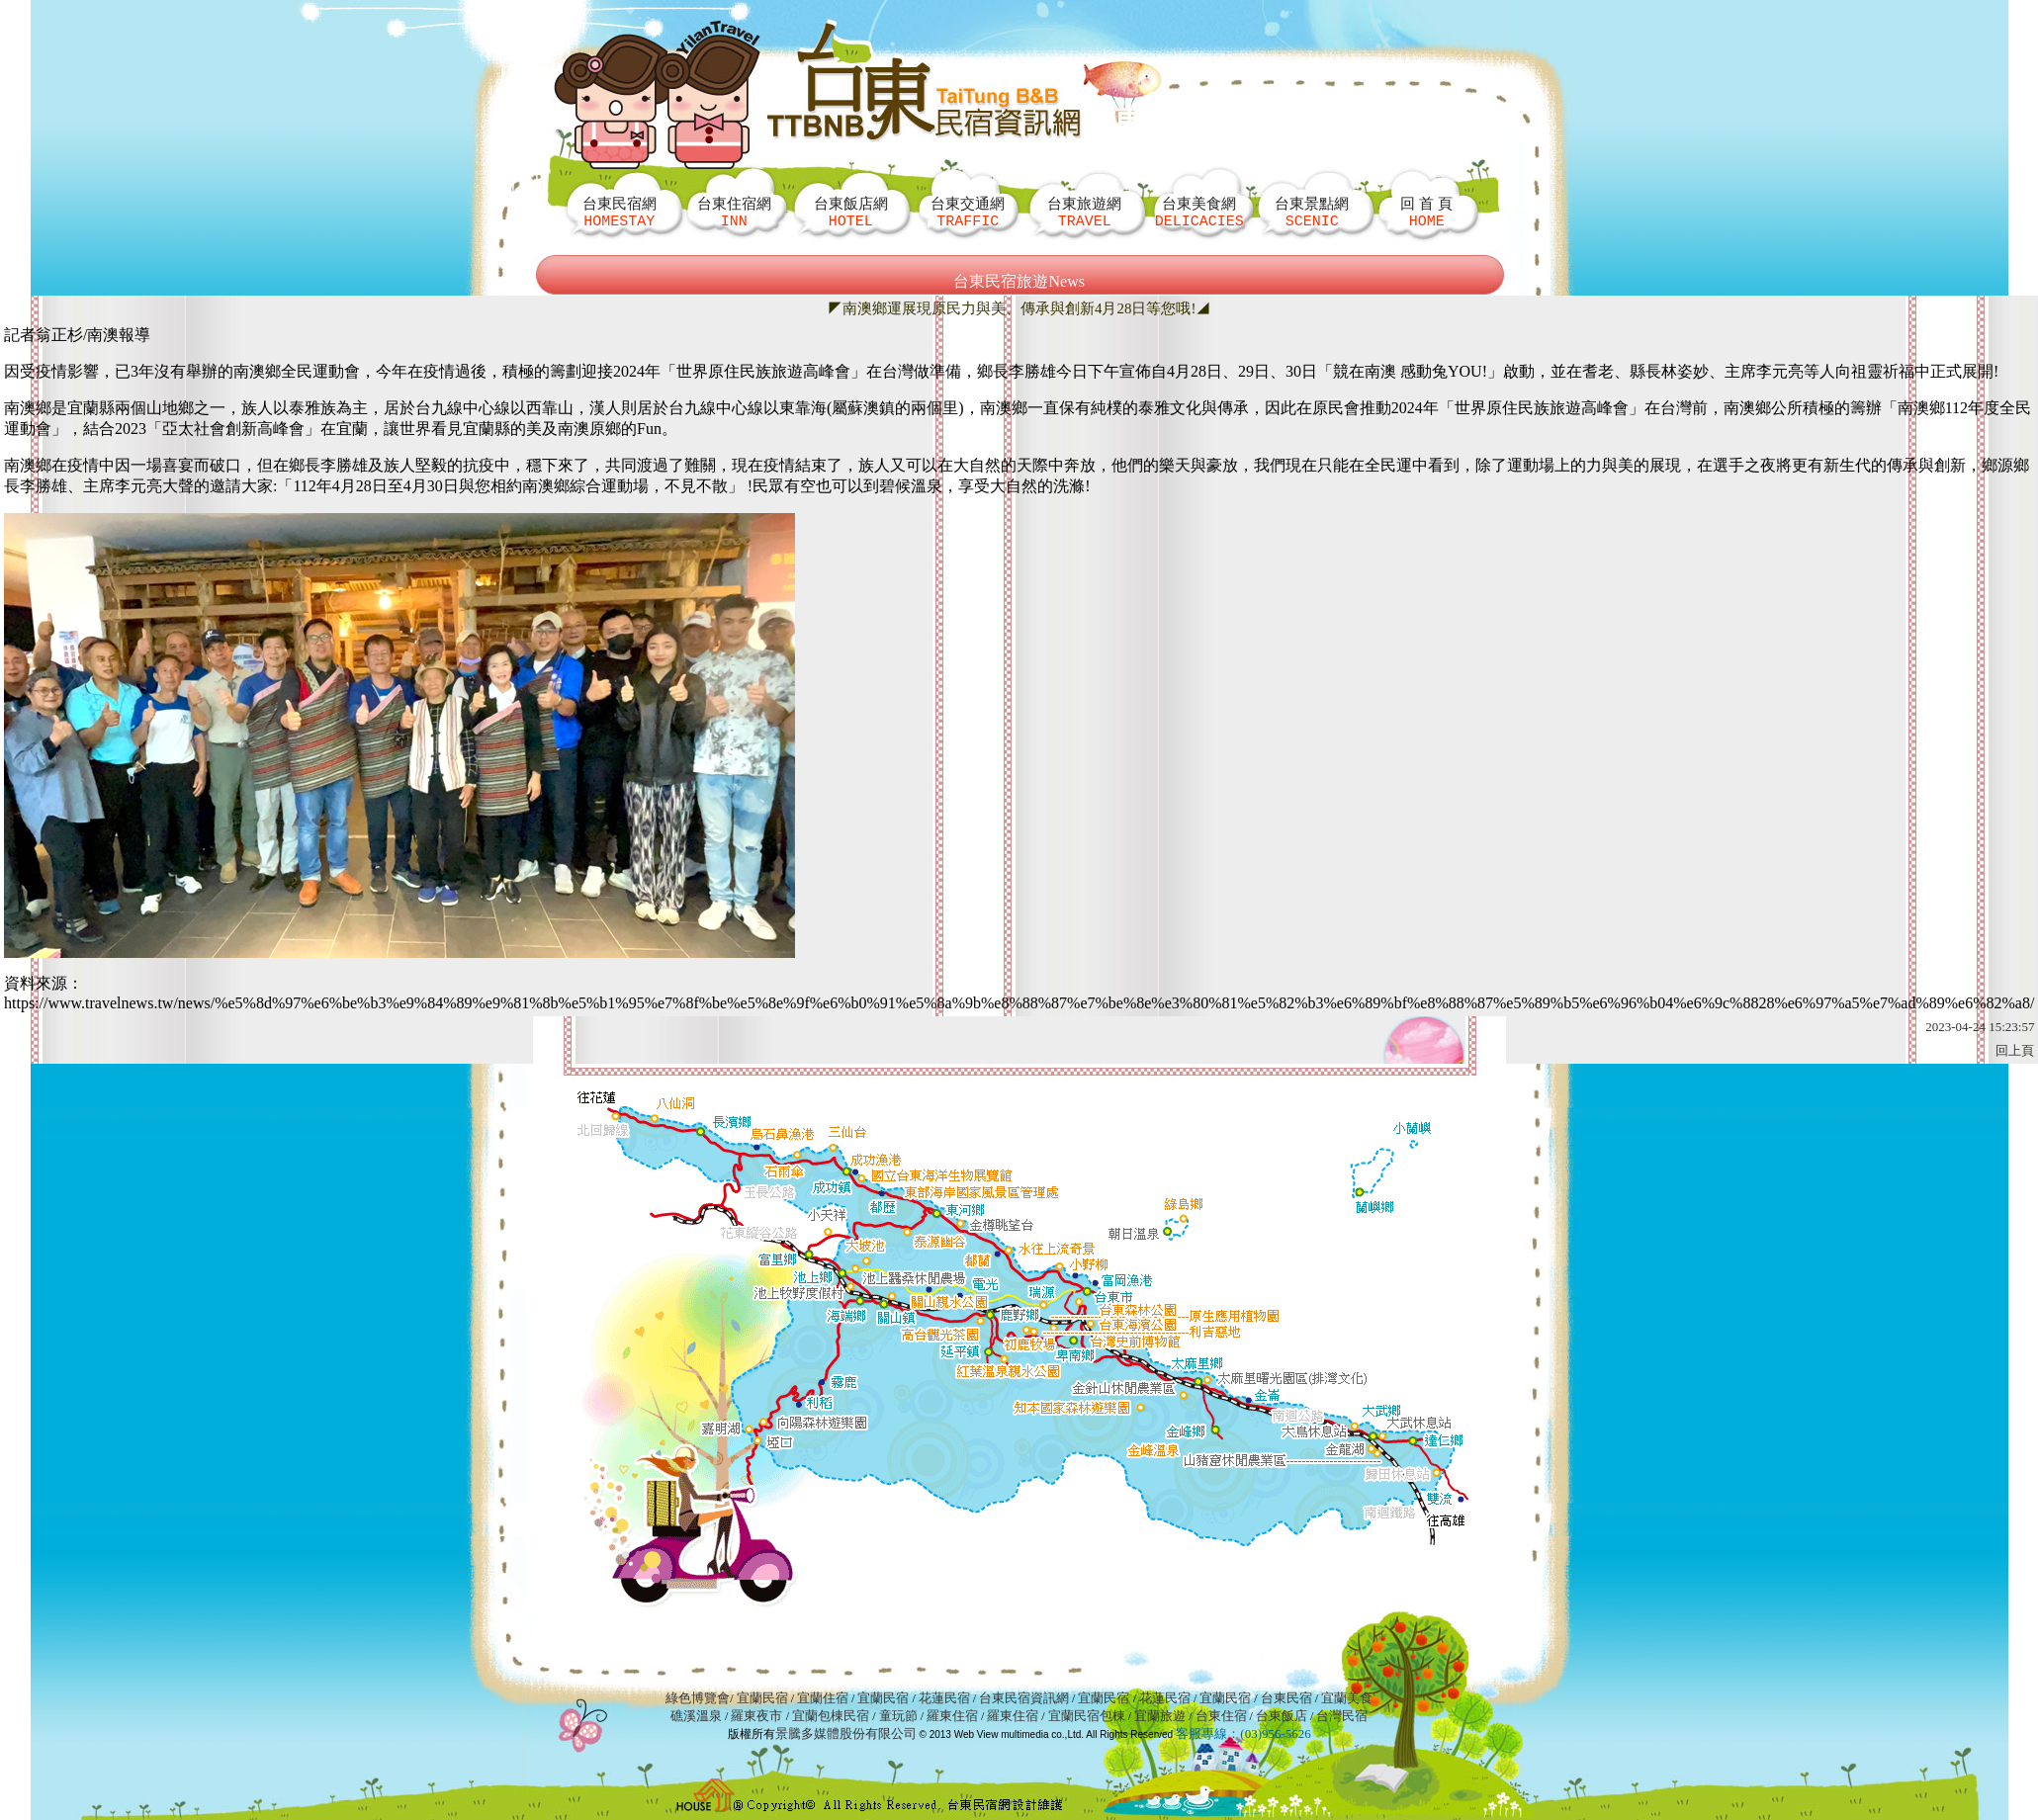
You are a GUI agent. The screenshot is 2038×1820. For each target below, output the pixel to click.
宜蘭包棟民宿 (832, 1715)
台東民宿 (1286, 1697)
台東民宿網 (619, 212)
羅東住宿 (952, 1715)
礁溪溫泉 (696, 1715)
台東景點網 (1312, 212)
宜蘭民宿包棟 (1086, 1715)
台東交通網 (967, 212)
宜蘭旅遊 (1158, 1715)
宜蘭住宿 (822, 1697)
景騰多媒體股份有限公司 (846, 1733)
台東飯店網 (851, 212)
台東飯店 (1281, 1715)
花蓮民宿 (944, 1697)
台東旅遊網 (1084, 212)
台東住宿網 (734, 212)
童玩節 (898, 1715)
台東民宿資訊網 (1024, 1697)
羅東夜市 (758, 1715)
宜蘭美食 (1347, 1697)
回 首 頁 (1426, 212)
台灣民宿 (1342, 1715)
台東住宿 (1221, 1715)
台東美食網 (1199, 212)
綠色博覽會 (697, 1697)
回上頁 (2014, 1050)
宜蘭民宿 (762, 1697)
